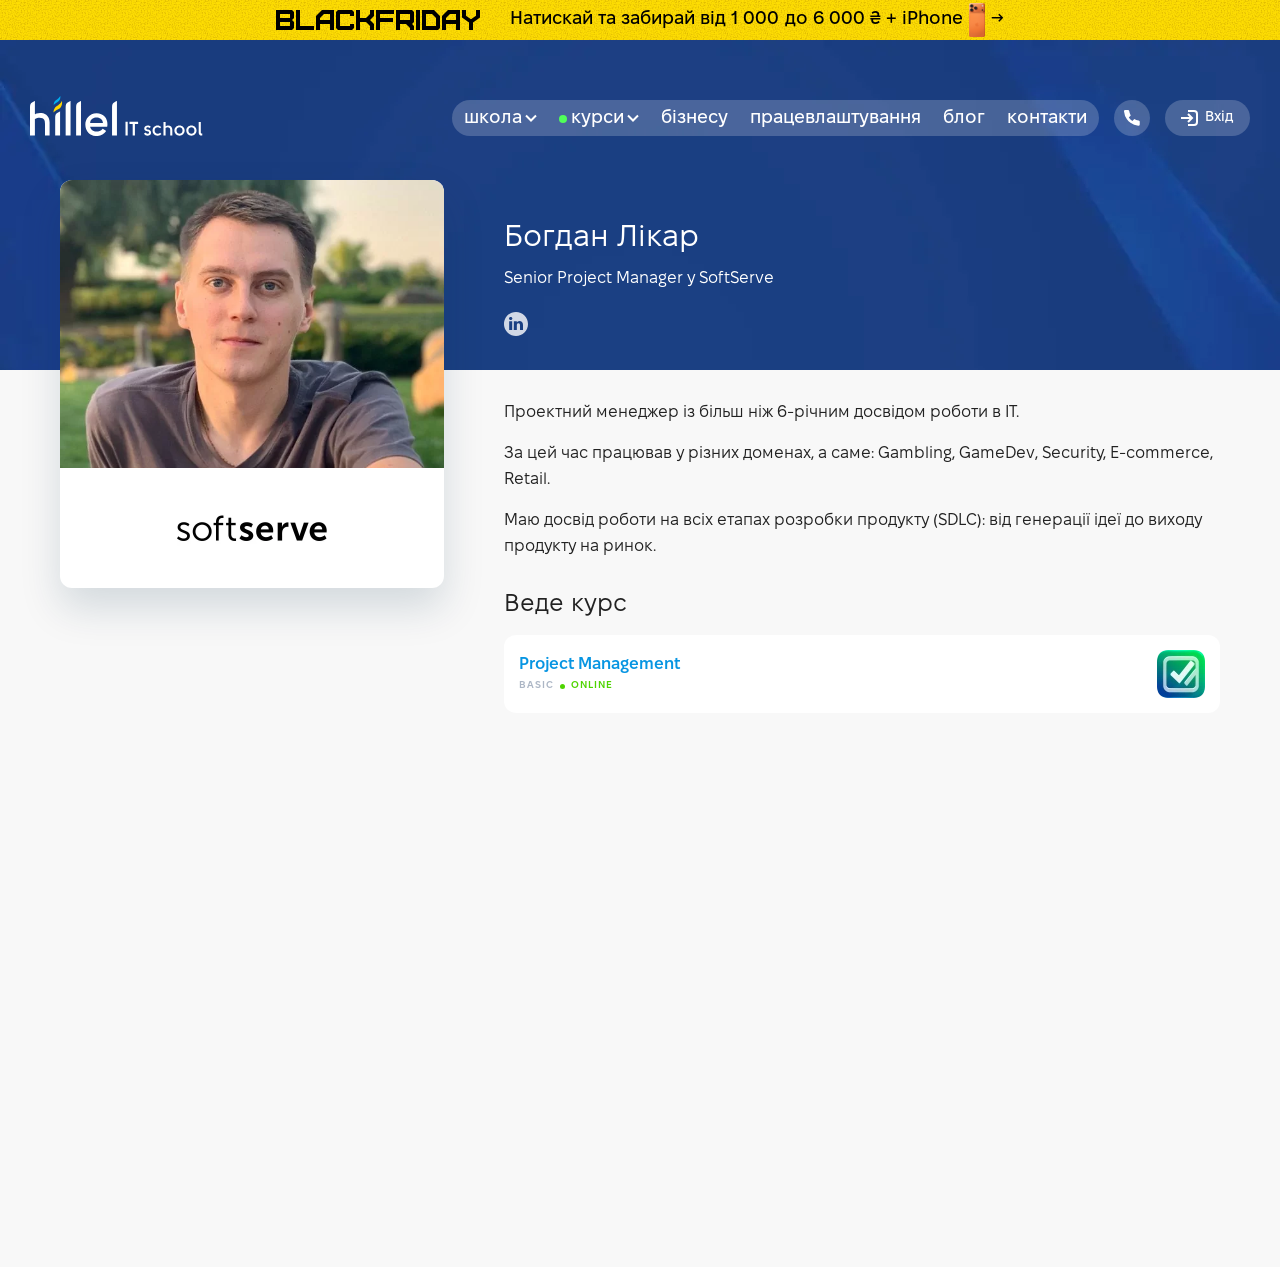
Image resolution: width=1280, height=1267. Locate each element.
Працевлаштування (835, 118)
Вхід (1205, 118)
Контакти (1047, 118)
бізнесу (694, 118)
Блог (964, 118)
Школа (500, 118)
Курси (605, 118)
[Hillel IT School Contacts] (1132, 118)
